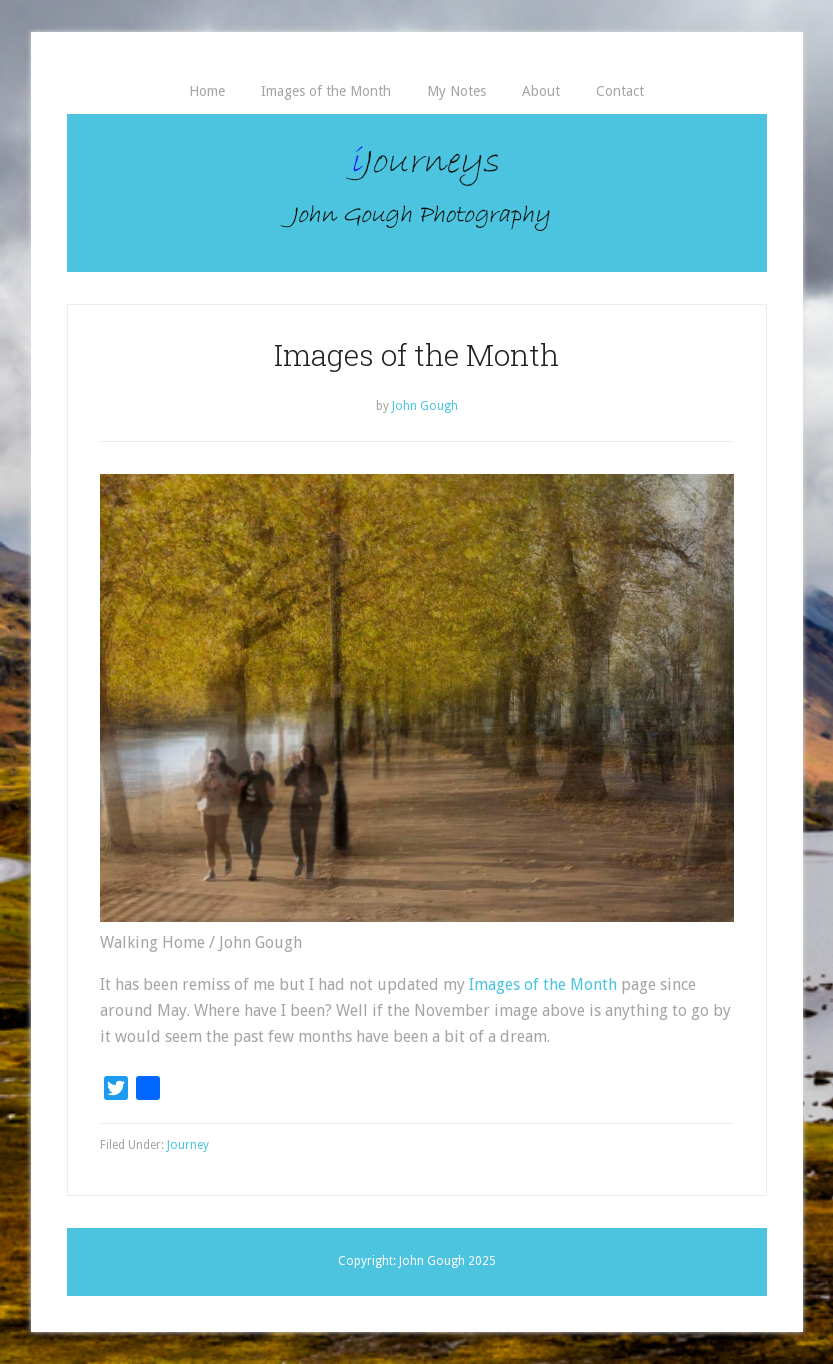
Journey (188, 1145)
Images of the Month (543, 984)
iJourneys (417, 193)
